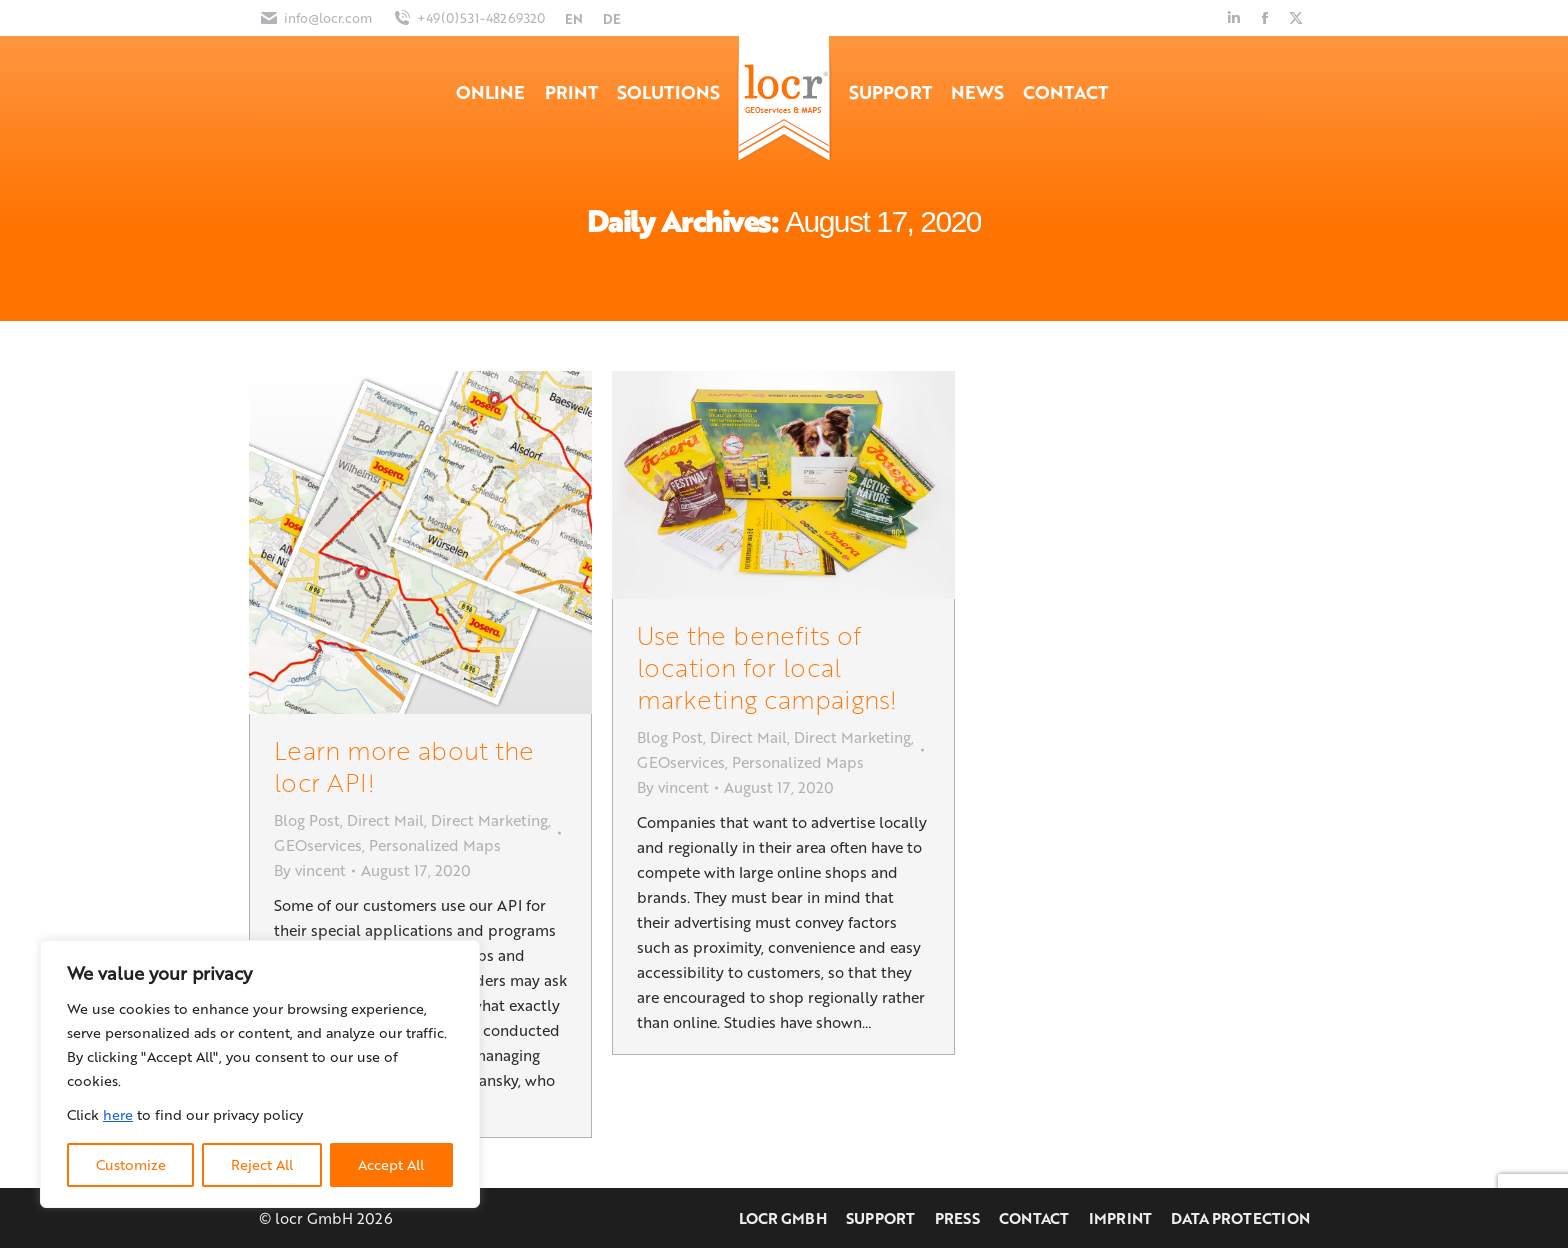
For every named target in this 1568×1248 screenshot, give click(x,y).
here (118, 1114)
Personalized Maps (435, 845)
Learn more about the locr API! (404, 765)
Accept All (391, 1164)
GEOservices (318, 845)
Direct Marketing (489, 820)
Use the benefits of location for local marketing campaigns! (767, 666)
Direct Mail (385, 820)
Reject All (262, 1164)
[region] (260, 1074)
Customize (131, 1164)
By (310, 870)
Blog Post (307, 820)
